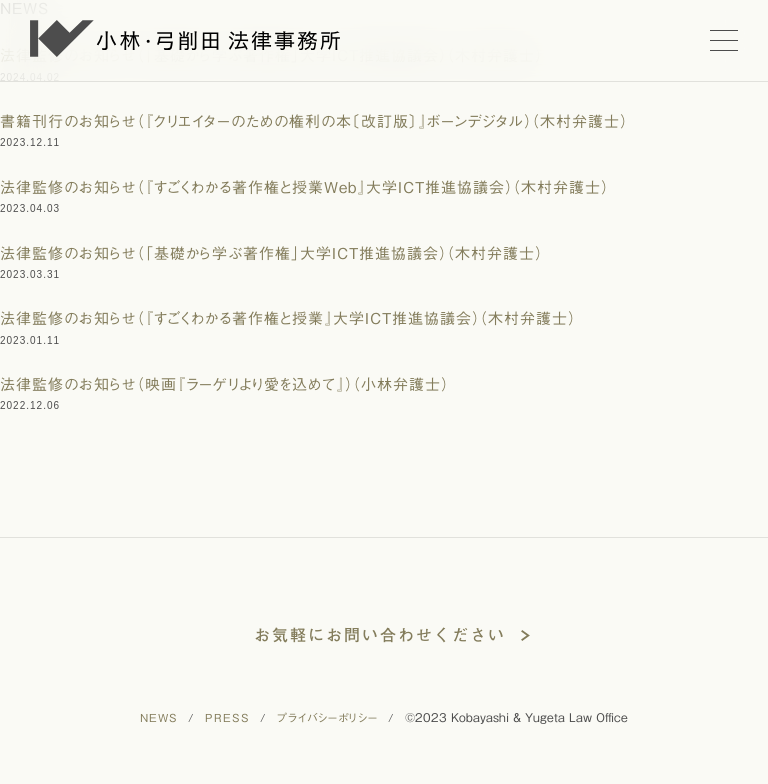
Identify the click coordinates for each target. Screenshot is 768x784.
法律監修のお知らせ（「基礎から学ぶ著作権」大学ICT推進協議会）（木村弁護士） (271, 253)
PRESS (227, 717)
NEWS (159, 717)
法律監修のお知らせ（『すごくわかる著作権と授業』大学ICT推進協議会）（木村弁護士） (288, 318)
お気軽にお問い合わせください (380, 635)
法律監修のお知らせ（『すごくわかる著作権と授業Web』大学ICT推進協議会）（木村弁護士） (304, 187)
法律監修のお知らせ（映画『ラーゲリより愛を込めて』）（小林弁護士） (224, 384)
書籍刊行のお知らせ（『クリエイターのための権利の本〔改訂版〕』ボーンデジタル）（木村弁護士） (314, 121)
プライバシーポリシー (327, 717)
